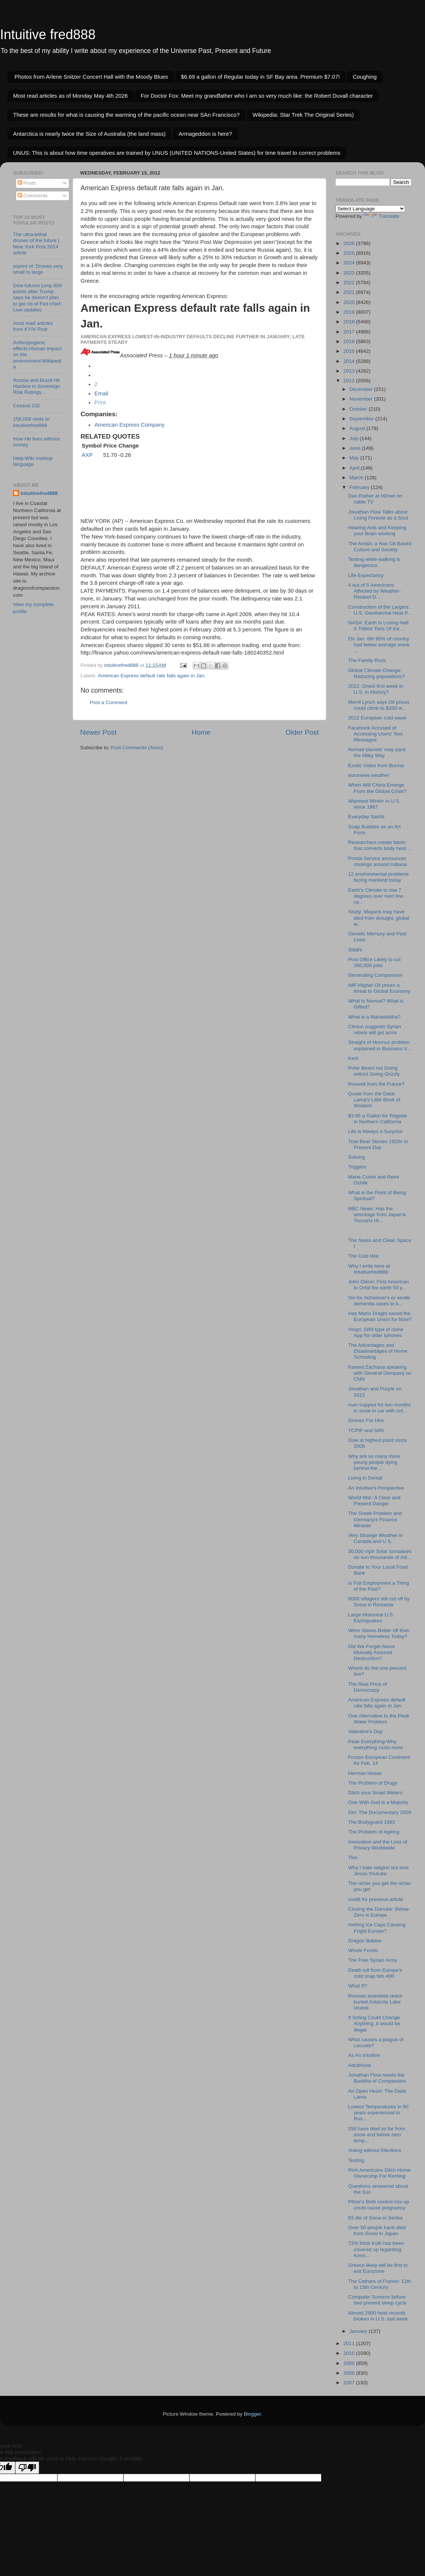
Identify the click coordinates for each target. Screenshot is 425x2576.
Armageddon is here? (205, 134)
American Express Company (129, 425)
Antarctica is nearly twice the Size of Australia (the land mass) (89, 134)
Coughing (365, 76)
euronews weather (368, 775)
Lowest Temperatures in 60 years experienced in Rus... (378, 2112)
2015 (349, 351)
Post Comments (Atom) (137, 747)
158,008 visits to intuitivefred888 (31, 422)
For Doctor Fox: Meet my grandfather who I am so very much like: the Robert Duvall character (257, 95)
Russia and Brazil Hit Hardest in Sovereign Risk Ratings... (36, 386)
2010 (349, 2353)
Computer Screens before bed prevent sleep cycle (377, 2300)
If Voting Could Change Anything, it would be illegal (374, 2023)
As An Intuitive (364, 2055)
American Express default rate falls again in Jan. (152, 675)
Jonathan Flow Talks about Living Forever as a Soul (378, 515)
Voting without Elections (375, 2150)
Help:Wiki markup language (33, 461)
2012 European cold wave (377, 718)
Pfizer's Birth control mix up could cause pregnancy (378, 2205)
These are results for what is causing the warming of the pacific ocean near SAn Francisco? (126, 115)
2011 (349, 2343)
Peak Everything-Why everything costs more (375, 1744)
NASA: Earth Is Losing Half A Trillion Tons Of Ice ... (378, 625)
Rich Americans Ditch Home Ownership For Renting (379, 2173)
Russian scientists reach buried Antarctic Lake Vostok (375, 2002)
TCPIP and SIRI (366, 1430)
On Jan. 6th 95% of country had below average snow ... (378, 644)
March (357, 477)
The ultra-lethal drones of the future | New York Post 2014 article (36, 243)
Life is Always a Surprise (375, 1131)
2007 (349, 2382)
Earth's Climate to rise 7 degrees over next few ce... (375, 896)
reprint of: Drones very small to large (38, 269)
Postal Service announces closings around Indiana (377, 861)
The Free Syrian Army (372, 1960)
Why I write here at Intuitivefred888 (369, 1269)
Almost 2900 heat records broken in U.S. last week (378, 2316)
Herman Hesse (365, 1773)
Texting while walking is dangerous (374, 562)
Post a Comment (109, 702)
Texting (356, 2160)
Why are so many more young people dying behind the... (374, 1462)
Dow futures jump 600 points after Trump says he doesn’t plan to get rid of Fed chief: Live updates (37, 298)
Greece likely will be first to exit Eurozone (378, 2268)
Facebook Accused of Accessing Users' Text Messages (375, 734)
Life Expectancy (366, 575)
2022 (349, 282)
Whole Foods (363, 1950)
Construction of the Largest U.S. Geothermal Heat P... (380, 610)
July (354, 438)
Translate (381, 216)
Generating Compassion (375, 975)
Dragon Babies (364, 1940)
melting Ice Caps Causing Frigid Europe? (377, 1927)
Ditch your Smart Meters (375, 1792)
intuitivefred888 (39, 493)
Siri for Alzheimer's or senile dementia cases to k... (379, 1300)
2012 (349, 380)
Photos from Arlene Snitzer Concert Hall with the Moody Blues (91, 76)
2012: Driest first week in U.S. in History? (375, 689)
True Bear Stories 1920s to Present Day (378, 1144)
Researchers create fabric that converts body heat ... (380, 845)
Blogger (252, 2414)
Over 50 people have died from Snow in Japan (377, 2230)
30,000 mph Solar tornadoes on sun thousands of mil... (380, 1554)
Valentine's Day (365, 1731)
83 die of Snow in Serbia (375, 2218)
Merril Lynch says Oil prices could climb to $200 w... (379, 705)
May (354, 458)
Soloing (356, 1157)
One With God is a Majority (378, 1802)
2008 (349, 2373)
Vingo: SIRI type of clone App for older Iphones (375, 1332)
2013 (349, 371)
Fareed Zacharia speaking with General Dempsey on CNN (380, 1373)
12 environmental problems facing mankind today (378, 877)
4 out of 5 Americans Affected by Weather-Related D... (374, 591)
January (359, 2331)
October (359, 409)
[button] (100, 402)
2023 (349, 273)
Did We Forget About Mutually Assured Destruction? (371, 1652)
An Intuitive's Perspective (376, 1488)
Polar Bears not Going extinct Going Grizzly (374, 1071)
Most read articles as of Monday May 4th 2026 (70, 95)
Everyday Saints (366, 816)
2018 (349, 321)
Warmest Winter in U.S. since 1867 (374, 804)
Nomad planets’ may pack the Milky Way (377, 752)
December (361, 389)
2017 (349, 332)
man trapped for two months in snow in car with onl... (379, 1407)
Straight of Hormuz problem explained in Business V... (379, 1045)
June (355, 448)
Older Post (302, 732)
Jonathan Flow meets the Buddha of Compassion (377, 2078)
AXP (87, 455)
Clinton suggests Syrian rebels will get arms (374, 1029)
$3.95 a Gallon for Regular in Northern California (377, 1118)
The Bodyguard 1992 (371, 1822)
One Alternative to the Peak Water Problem (378, 1719)
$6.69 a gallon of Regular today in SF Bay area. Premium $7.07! (260, 76)
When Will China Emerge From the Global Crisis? (377, 788)
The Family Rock (367, 660)
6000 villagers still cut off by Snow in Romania (379, 1601)
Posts (27, 183)
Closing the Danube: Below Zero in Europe (378, 1912)
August (357, 428)
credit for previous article (375, 1899)
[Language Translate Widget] (370, 208)
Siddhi (355, 950)
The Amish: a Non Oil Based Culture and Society (380, 546)
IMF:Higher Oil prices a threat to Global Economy (379, 988)
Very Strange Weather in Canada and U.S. (375, 1538)
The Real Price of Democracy (367, 1687)
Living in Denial (365, 1478)
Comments (33, 195)
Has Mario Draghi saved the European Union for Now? (380, 1316)
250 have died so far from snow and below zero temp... (376, 2134)
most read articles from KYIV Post (33, 326)
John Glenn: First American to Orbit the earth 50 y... (378, 1284)
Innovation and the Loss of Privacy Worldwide (377, 1845)
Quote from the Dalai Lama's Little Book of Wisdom (374, 1099)
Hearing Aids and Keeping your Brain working (377, 530)
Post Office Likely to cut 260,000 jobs (374, 962)
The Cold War (363, 1256)
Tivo (353, 1857)
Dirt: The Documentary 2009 (379, 1812)
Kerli (353, 1058)
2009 (349, 2363)
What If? (357, 1986)
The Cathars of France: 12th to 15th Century (379, 2284)
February (360, 487)
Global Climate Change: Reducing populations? (376, 673)
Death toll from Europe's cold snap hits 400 (375, 1973)
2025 (349, 253)
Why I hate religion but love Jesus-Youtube (378, 1870)
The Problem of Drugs (372, 1783)
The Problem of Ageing (373, 1832)
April (355, 468)
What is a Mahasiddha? (374, 1017)
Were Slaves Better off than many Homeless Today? (379, 1633)
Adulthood (359, 2065)
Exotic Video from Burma (376, 765)
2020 (349, 302)
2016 (349, 341)
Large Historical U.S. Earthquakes (371, 1617)
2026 (349, 243)
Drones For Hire (366, 1420)
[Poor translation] (27, 2468)
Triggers (357, 1167)
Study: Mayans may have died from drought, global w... (378, 917)
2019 (349, 312)
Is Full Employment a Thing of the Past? (378, 1586)
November (361, 399)
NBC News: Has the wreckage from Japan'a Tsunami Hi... (377, 1214)
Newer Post (98, 732)
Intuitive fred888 (47, 34)
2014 (349, 361)
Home (201, 732)
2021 (349, 292)
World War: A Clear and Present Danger (374, 1500)
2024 (349, 263)
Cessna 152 (26, 405)
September (362, 418)
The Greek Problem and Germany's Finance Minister (375, 1519)
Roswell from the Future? (376, 1084)
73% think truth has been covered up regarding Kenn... (376, 2249)
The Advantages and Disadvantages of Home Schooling (377, 1351)
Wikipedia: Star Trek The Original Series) (303, 115)
